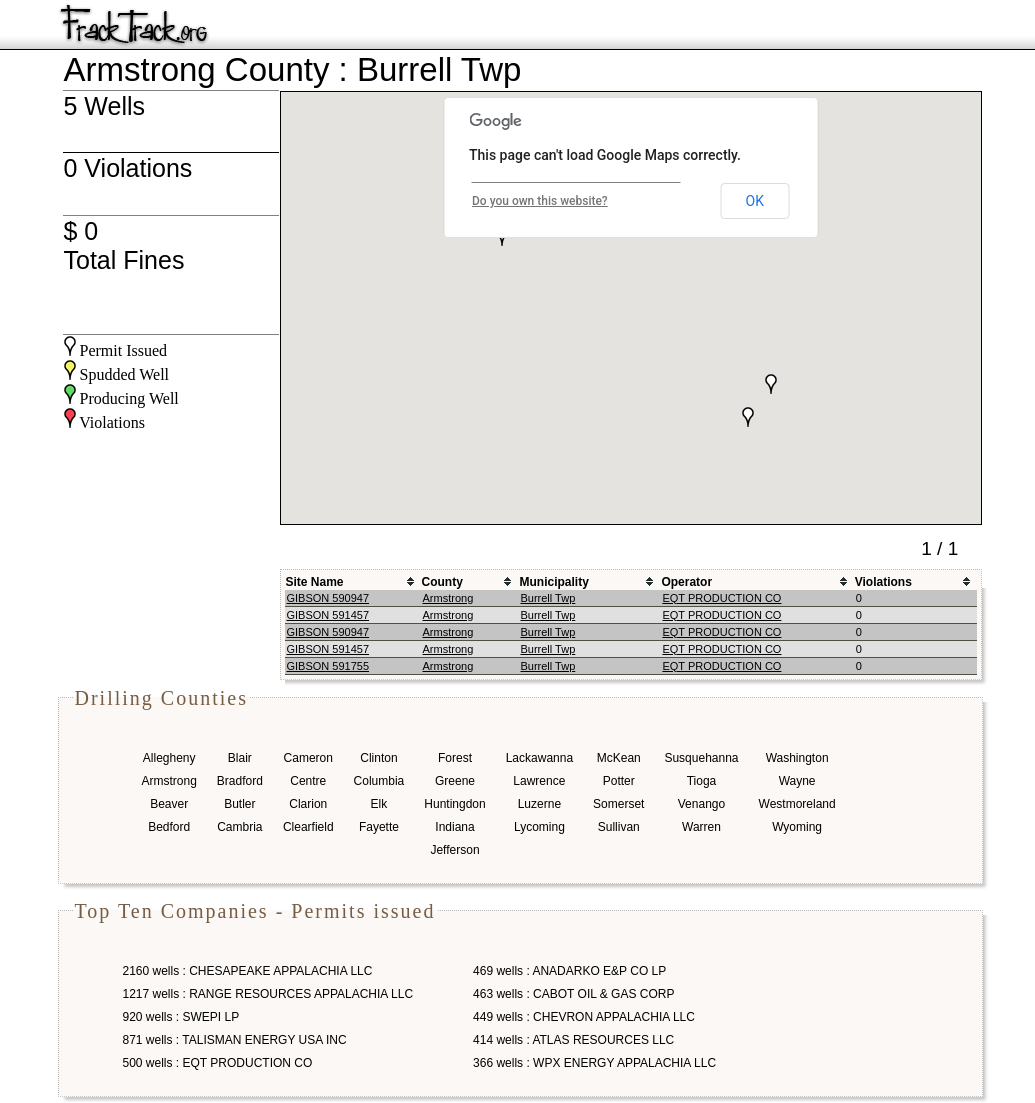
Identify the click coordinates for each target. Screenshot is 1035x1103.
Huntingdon (454, 804)
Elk (379, 804)
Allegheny (169, 758)
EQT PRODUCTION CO (721, 598)
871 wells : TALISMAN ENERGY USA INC (235, 1040)
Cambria (239, 827)
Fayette (379, 827)
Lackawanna (539, 758)
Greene (455, 781)
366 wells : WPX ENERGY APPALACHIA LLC (594, 1063)
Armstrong (448, 598)
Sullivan (619, 827)
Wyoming (797, 827)
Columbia (379, 781)
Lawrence (539, 781)
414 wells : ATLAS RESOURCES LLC (573, 1040)
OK (755, 201)
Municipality (553, 582)
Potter (619, 781)
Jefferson (454, 850)
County (442, 582)
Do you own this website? (540, 201)
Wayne (797, 781)
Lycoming (539, 827)
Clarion (308, 804)
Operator (686, 582)
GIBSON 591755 (328, 666)
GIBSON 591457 (328, 615)
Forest (455, 758)
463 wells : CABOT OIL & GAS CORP (573, 994)
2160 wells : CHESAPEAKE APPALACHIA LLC (248, 971)
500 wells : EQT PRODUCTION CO (218, 1063)
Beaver (169, 804)
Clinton (378, 758)
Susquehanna (701, 758)
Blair (240, 758)
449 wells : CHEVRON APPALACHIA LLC (584, 1017)
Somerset (618, 804)
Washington (797, 758)
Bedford (169, 827)
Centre (308, 781)
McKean (619, 758)
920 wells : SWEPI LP (181, 1017)
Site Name (315, 582)
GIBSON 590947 (328, 598)
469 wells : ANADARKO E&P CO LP (569, 971)
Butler (239, 804)
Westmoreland (797, 804)
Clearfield (308, 827)
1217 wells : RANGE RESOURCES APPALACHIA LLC (268, 994)
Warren (701, 827)
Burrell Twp (547, 598)
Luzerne (539, 804)
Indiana (454, 827)
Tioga (702, 781)
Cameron (308, 758)
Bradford (240, 781)
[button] (748, 417)
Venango (701, 804)
